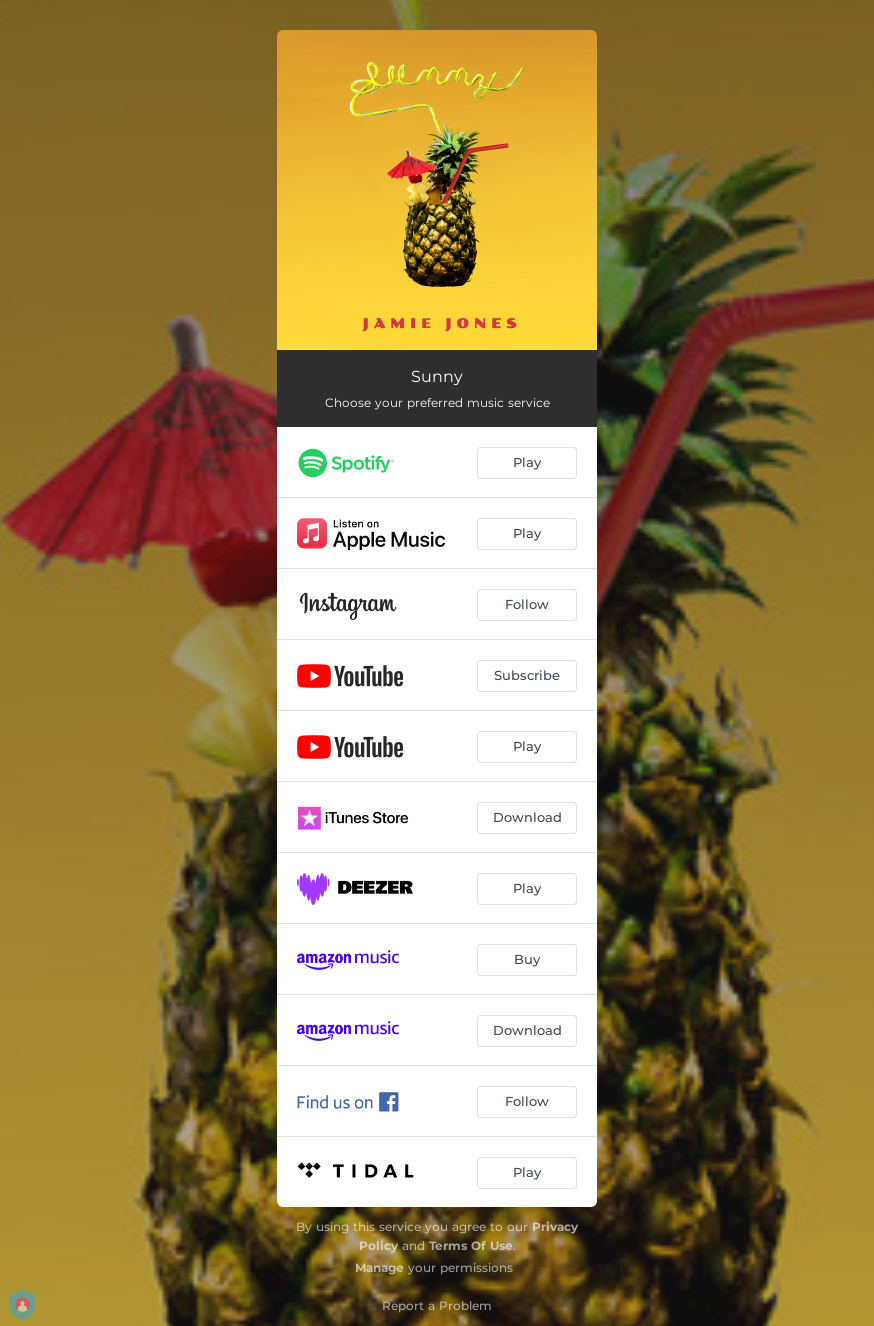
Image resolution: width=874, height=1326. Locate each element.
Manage (379, 1267)
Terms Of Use (471, 1245)
